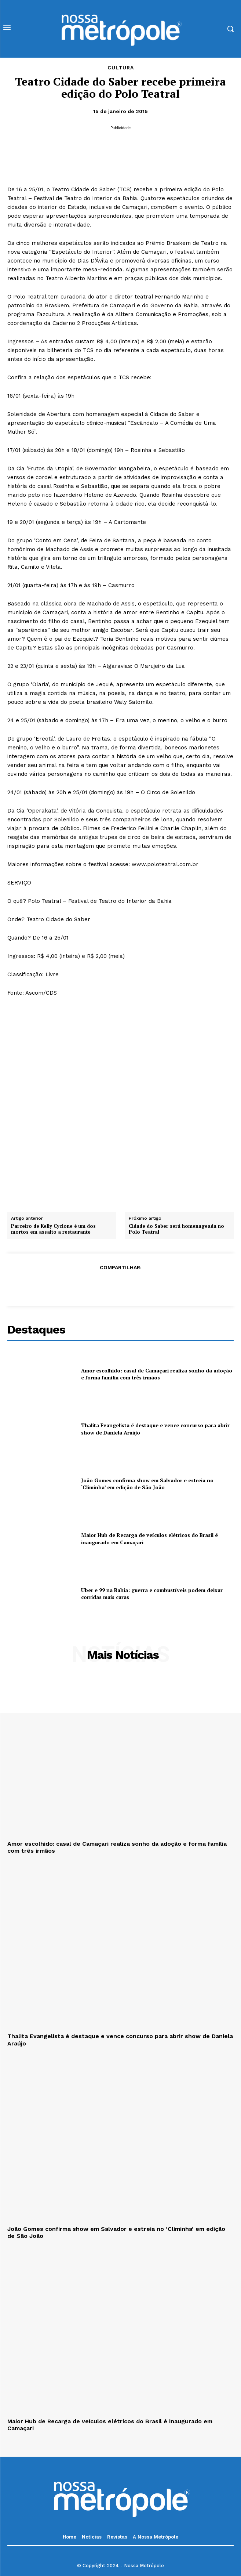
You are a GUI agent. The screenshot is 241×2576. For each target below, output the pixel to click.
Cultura (120, 67)
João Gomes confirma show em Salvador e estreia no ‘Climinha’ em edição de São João (147, 1484)
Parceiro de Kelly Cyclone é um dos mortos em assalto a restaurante (53, 1229)
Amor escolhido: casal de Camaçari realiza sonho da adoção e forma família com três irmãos (156, 1374)
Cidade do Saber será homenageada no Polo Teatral (176, 1229)
